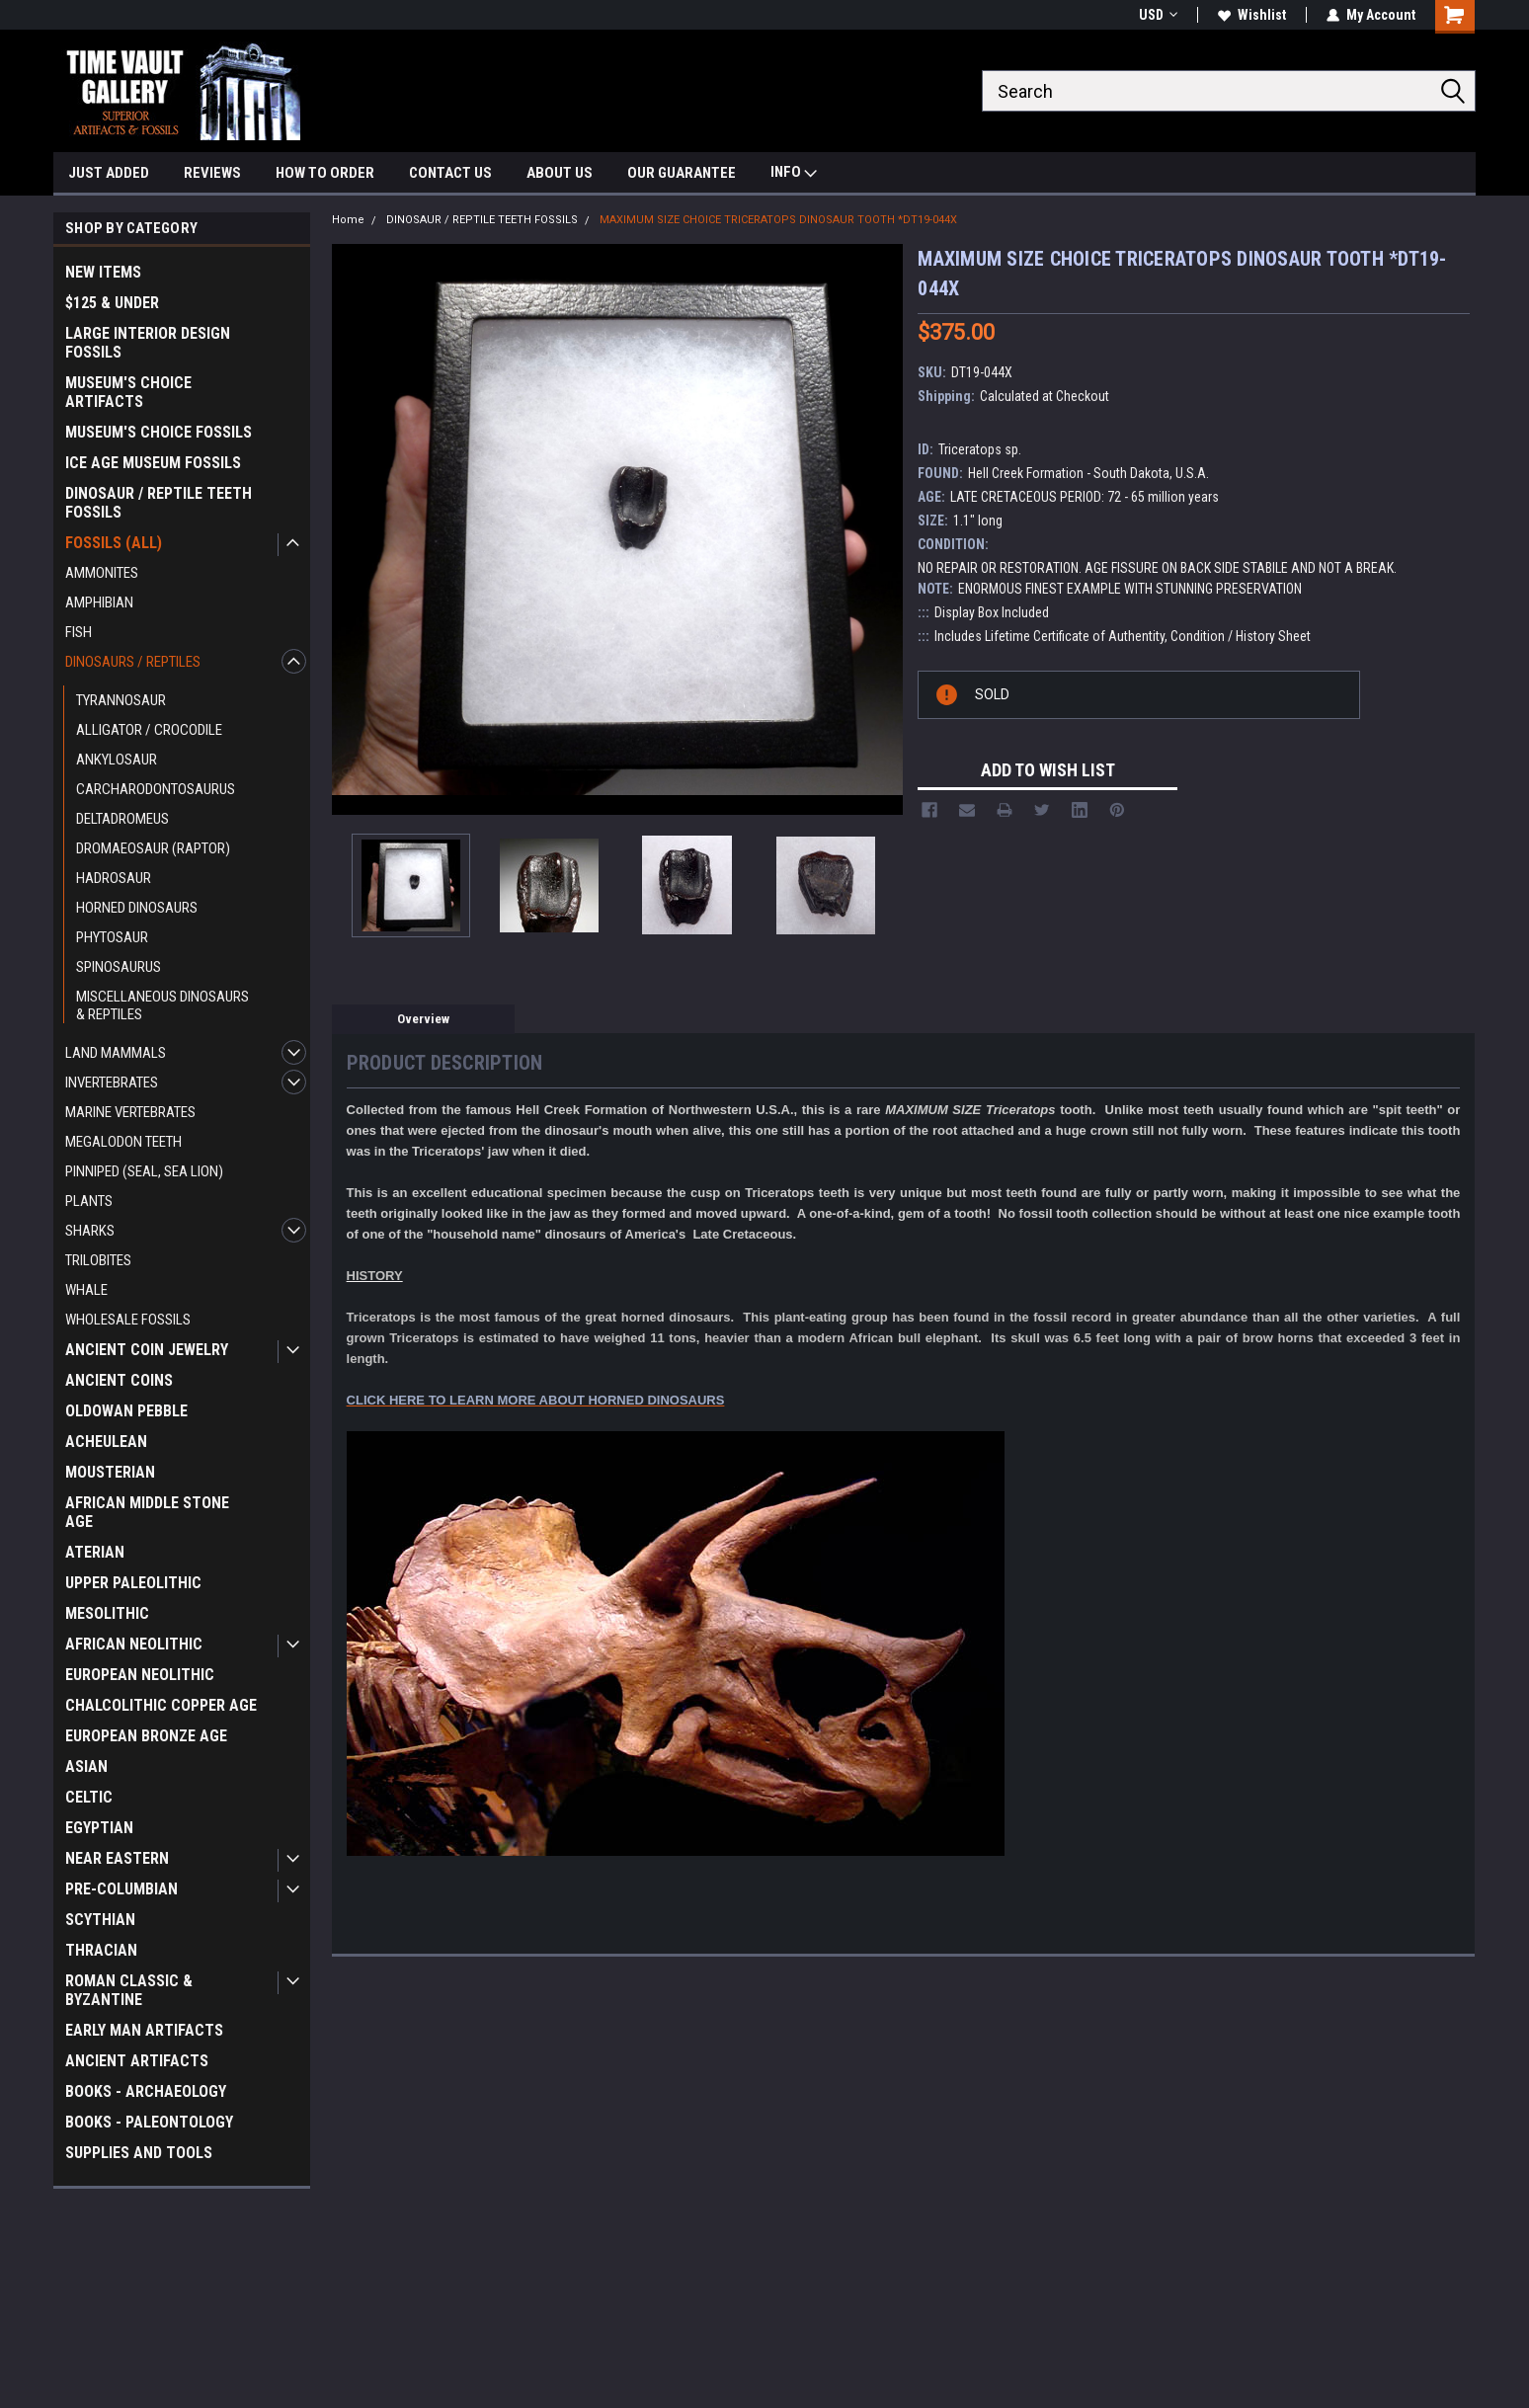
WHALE (86, 1290)
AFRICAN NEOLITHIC (133, 1644)
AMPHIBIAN (99, 602)
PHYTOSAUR (112, 937)
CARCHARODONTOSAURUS (155, 789)
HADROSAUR (113, 878)
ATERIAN (94, 1552)
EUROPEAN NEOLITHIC (139, 1674)
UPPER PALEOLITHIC (133, 1582)
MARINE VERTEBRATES (130, 1112)
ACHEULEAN (106, 1441)
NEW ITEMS (103, 272)
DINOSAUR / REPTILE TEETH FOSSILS (158, 503)
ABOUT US (559, 173)
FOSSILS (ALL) (113, 542)
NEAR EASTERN (117, 1858)
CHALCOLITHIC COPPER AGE (161, 1705)
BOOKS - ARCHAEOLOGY (145, 2091)
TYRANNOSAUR (121, 700)
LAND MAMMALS (115, 1053)
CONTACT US (450, 173)
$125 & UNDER (112, 302)
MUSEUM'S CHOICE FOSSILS (158, 432)
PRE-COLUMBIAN (121, 1889)
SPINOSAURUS (118, 967)
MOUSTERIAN (110, 1472)
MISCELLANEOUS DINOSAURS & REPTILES (162, 1005)
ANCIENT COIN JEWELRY (146, 1349)
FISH (78, 632)
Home (348, 219)
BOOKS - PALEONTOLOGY (149, 2122)
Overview (423, 1018)
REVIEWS (212, 173)
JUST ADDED (108, 173)
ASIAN (86, 1766)
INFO (793, 174)
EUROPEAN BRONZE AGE (146, 1735)
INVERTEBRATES (111, 1082)
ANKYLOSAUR (116, 759)
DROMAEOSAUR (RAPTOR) (153, 848)
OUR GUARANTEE (681, 173)
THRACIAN (101, 1950)
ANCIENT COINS (119, 1380)
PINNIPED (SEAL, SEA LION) (144, 1171)
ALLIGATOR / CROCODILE (149, 730)
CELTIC (89, 1797)
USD (1158, 15)
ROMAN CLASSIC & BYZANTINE (129, 1990)
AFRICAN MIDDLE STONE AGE (147, 1512)
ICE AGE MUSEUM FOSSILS (153, 462)
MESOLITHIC (107, 1613)
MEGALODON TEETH (123, 1142)
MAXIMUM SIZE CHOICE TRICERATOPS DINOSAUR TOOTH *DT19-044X (778, 219)
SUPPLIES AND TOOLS (138, 2152)
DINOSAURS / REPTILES (133, 662)
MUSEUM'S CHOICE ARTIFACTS (128, 392)
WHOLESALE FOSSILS (128, 1319)
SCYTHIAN (100, 1919)
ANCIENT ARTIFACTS (136, 2060)
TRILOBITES (98, 1260)
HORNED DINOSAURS (137, 908)
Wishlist (1252, 15)
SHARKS (90, 1231)
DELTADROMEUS (122, 819)
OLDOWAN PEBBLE (126, 1411)
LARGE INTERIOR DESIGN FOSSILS (147, 342)
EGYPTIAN (99, 1827)
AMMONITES (101, 573)
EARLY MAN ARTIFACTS (144, 2030)
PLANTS (89, 1201)
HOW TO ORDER (325, 173)
